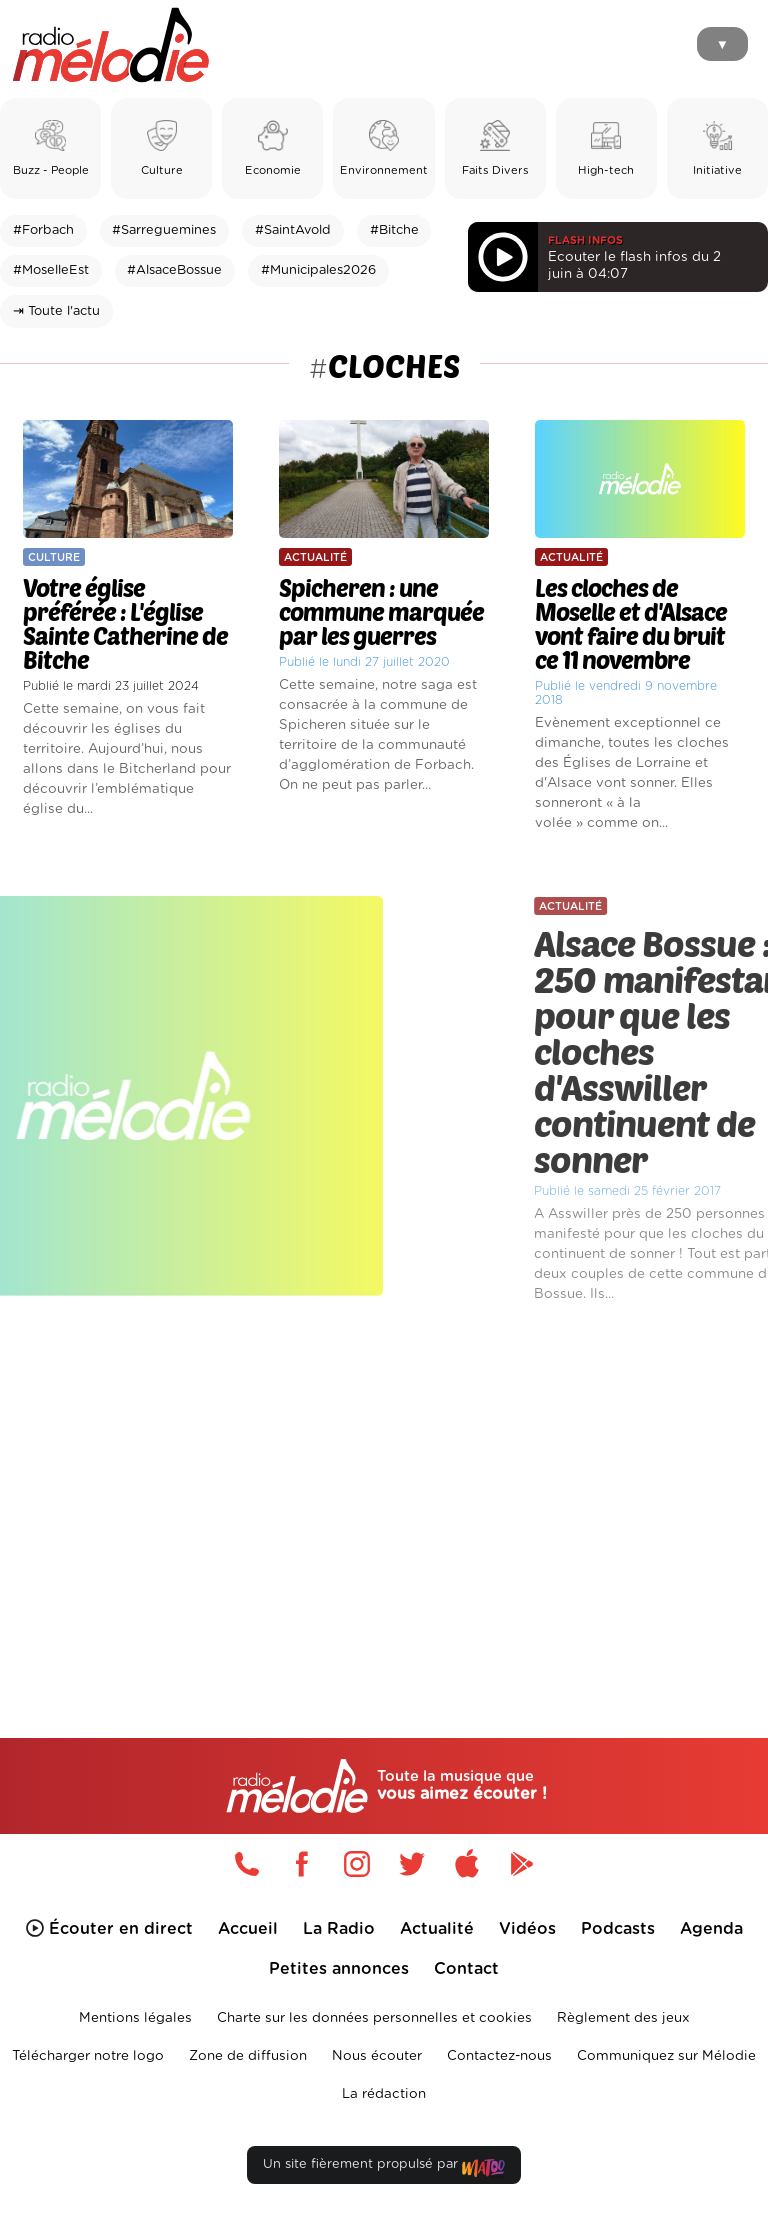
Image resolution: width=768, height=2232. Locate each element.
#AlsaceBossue (174, 270)
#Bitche (394, 230)
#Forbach (43, 230)
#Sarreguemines (164, 230)
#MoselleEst (51, 270)
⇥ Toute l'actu (56, 311)
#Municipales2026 (318, 270)
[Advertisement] (384, 1482)
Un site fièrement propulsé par (384, 2168)
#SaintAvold (293, 230)
